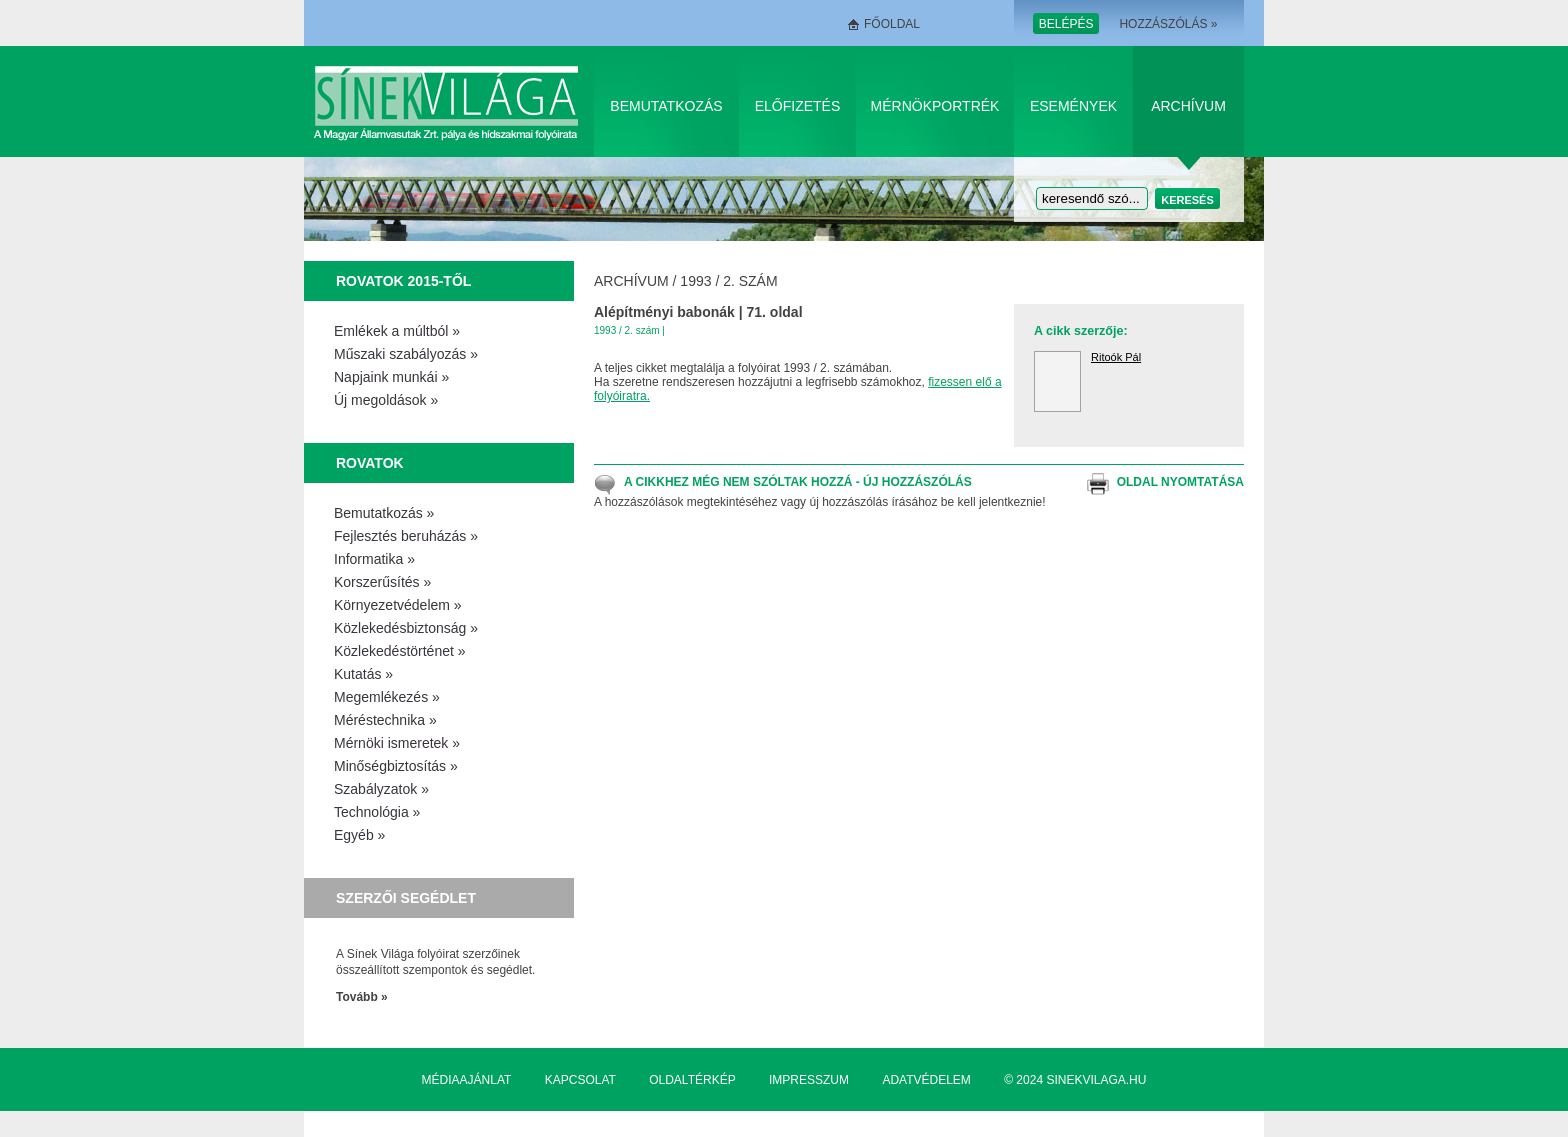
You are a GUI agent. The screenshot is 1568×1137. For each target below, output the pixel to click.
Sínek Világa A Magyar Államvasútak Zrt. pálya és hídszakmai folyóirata (449, 101)
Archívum (1188, 106)
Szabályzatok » (381, 789)
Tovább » (362, 997)
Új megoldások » (386, 400)
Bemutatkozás (666, 106)
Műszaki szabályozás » (406, 354)
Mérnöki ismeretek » (397, 743)
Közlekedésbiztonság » (406, 628)
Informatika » (374, 559)
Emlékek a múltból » (397, 331)
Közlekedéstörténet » (400, 651)
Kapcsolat (580, 1080)
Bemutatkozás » (384, 513)
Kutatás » (363, 674)
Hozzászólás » (1168, 24)
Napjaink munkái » (391, 377)
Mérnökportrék (935, 106)
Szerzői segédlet (406, 898)
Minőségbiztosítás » (396, 766)
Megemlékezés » (387, 697)
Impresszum (809, 1080)
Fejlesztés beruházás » (406, 536)
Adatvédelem (926, 1080)
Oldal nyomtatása (1180, 482)
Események (1073, 106)
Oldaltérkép (692, 1080)
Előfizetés (798, 106)
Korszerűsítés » (382, 582)
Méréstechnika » (385, 720)
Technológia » (377, 812)
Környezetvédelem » (398, 605)
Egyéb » (359, 835)
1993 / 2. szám (728, 281)
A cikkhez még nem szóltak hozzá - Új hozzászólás (798, 482)
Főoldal (892, 24)
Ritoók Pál (1116, 357)
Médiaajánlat (467, 1080)
